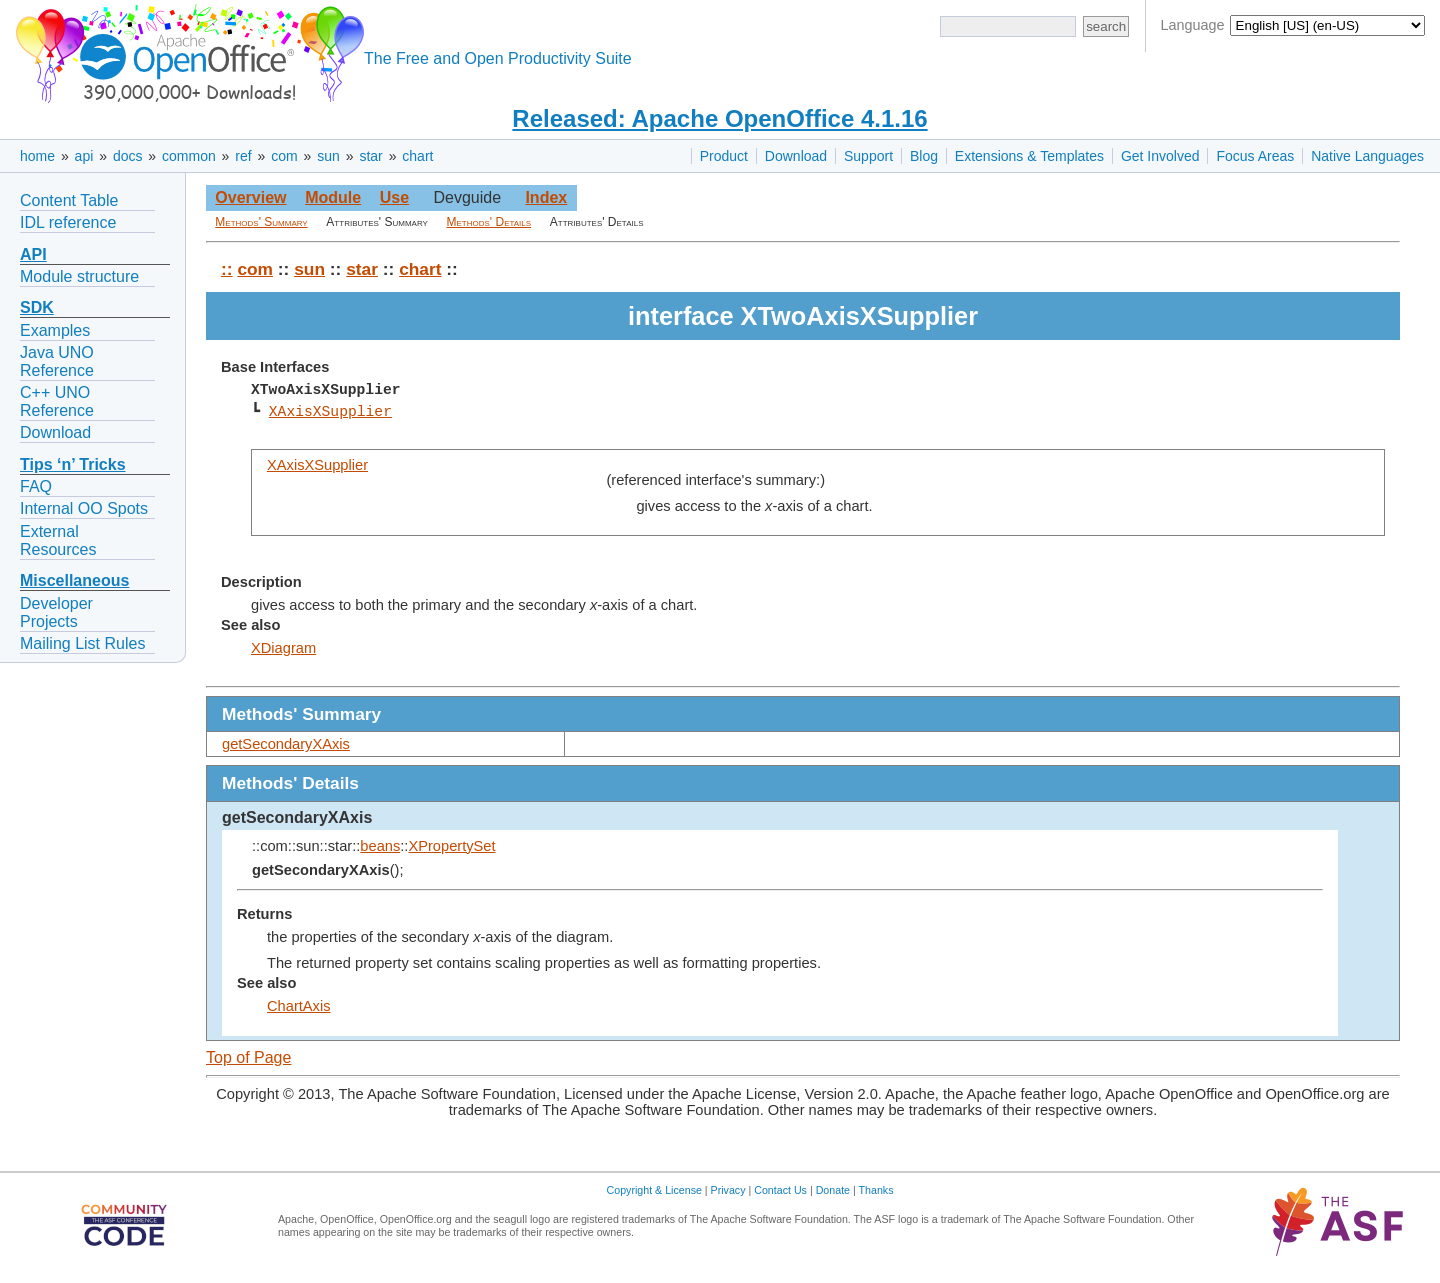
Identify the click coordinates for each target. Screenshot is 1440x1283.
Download (796, 156)
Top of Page (248, 1057)
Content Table (69, 200)
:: (227, 269)
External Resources (58, 540)
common (189, 156)
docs (128, 156)
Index (546, 197)
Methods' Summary (261, 222)
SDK (37, 307)
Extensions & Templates (1029, 156)
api (84, 156)
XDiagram (283, 648)
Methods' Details (489, 222)
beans (380, 846)
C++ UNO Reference (57, 401)
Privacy (728, 1190)
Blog (924, 156)
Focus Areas (1255, 156)
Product (724, 156)
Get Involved (1160, 156)
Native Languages (1367, 156)
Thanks (876, 1190)
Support (868, 156)
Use (394, 197)
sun (328, 156)
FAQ (36, 486)
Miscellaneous (74, 580)
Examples (55, 330)
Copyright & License (654, 1190)
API (33, 254)
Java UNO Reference (57, 361)
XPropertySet (451, 846)
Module (333, 197)
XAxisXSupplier (330, 412)
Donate (833, 1190)
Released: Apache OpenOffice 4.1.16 (719, 118)
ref (243, 156)
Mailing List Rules (82, 643)
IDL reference (68, 222)
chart (417, 156)
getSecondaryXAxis (286, 744)
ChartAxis (299, 1006)
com (284, 156)
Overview (250, 197)
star (370, 156)
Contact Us (780, 1190)
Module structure (79, 276)
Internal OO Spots (84, 508)
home (37, 156)
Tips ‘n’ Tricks (73, 464)
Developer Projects (56, 612)
